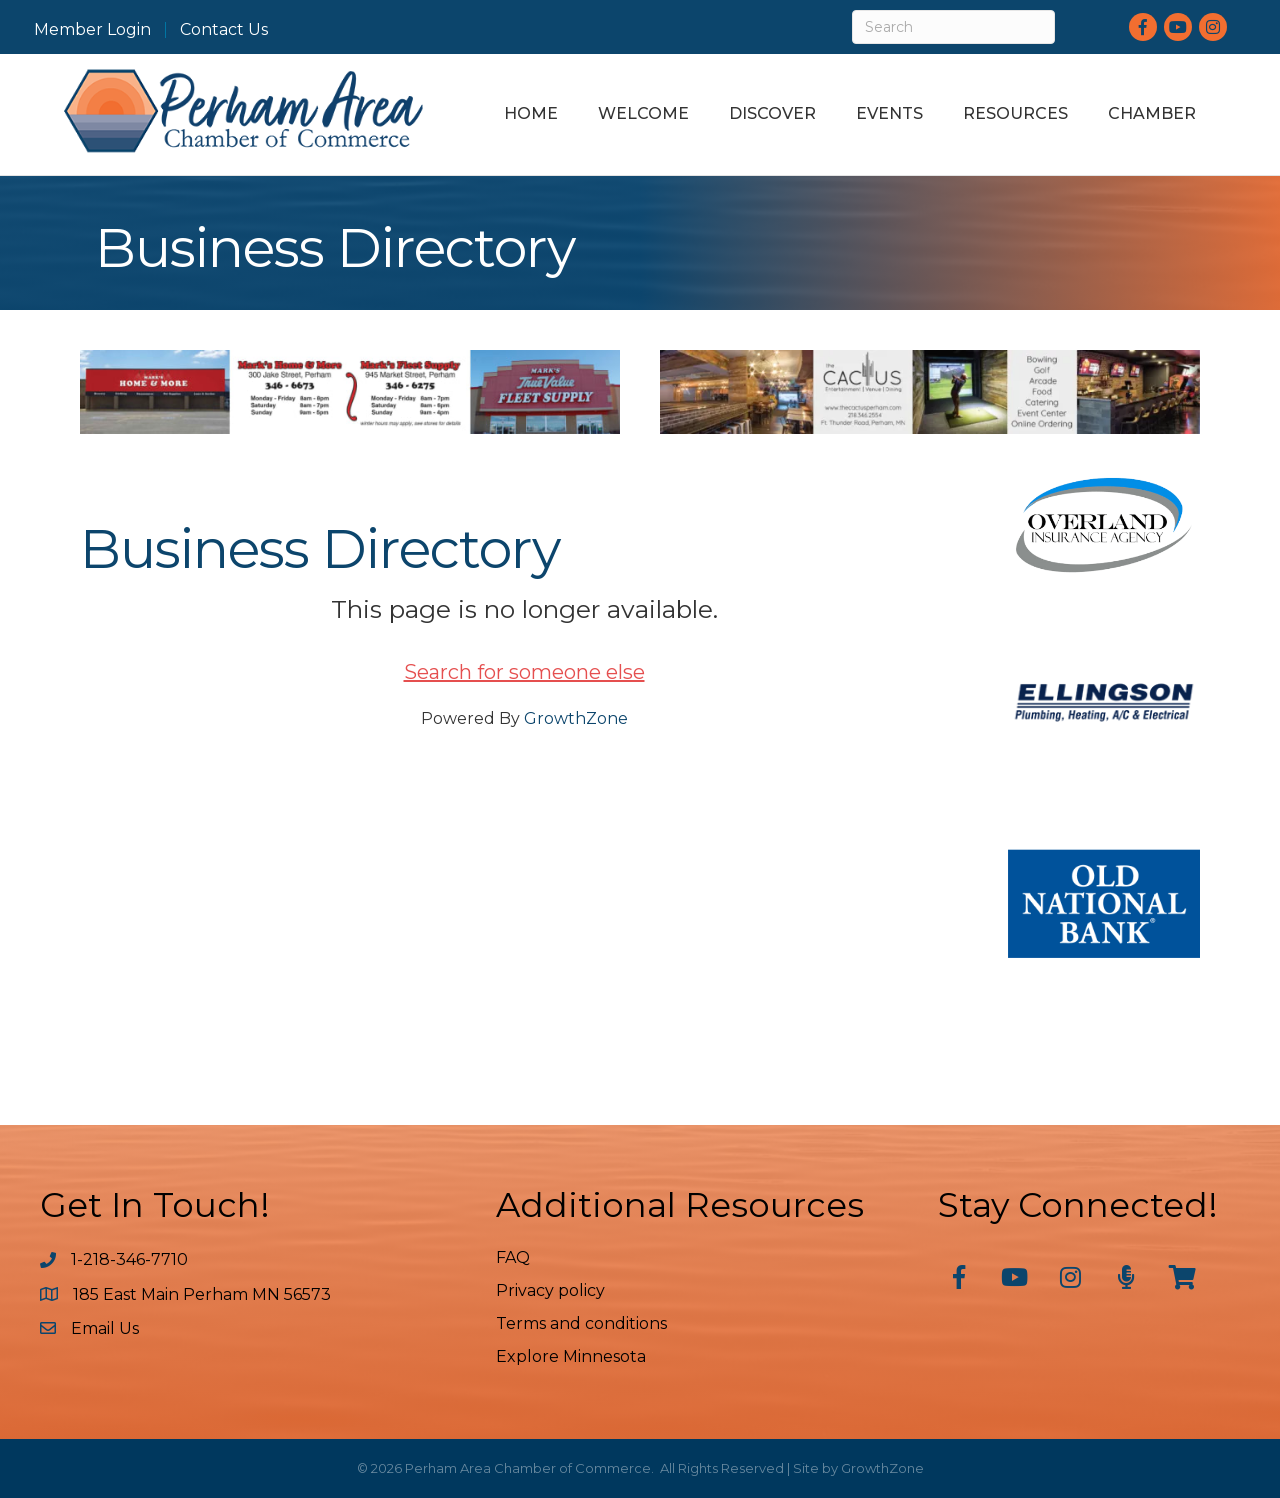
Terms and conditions (581, 1323)
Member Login (92, 30)
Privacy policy (550, 1290)
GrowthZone (576, 718)
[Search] (953, 27)
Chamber (1152, 113)
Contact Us (224, 30)
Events (889, 113)
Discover (772, 113)
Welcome (643, 113)
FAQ (513, 1257)
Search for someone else (524, 672)
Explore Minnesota (571, 1356)
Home (531, 113)
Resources (1015, 113)
